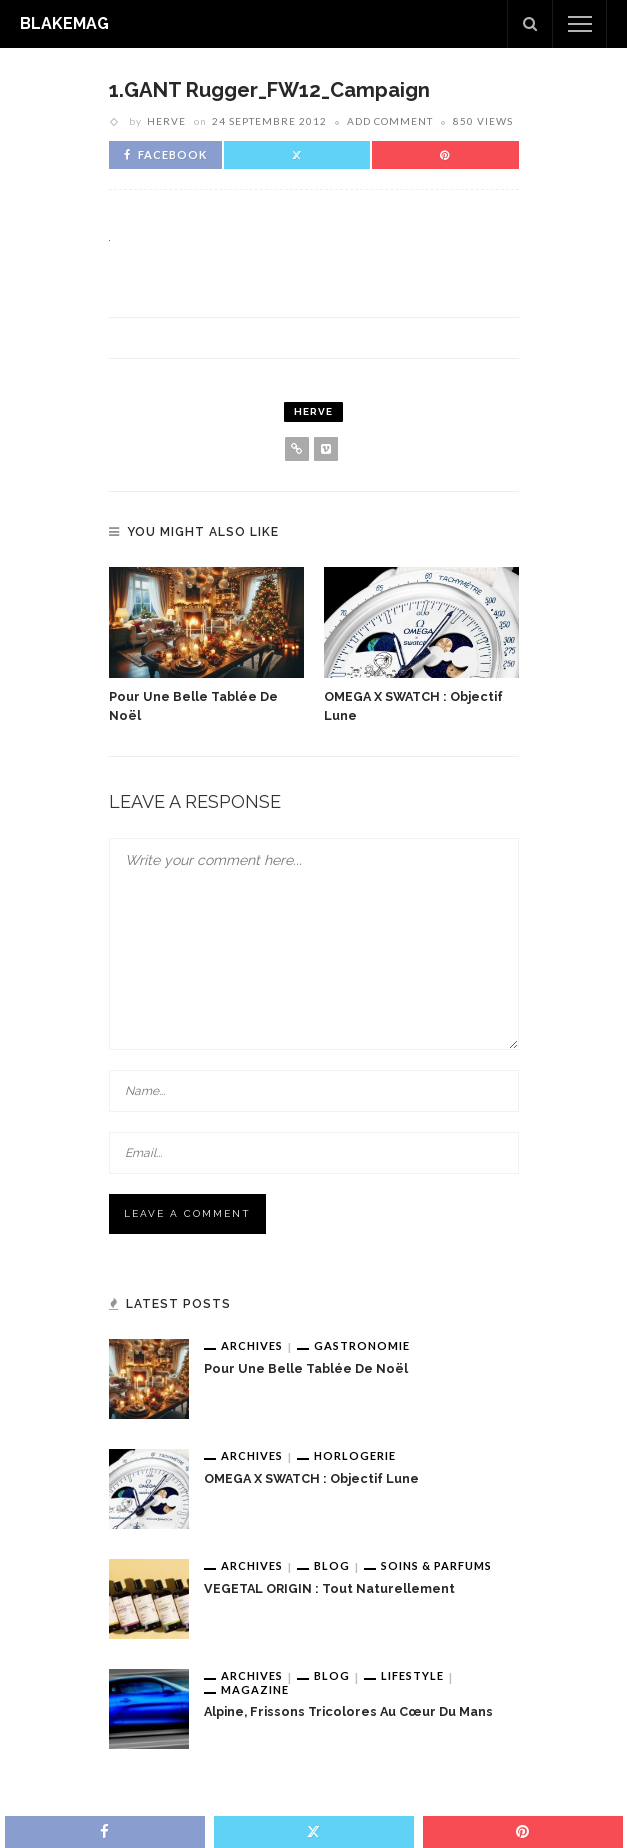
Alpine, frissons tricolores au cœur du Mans (348, 1711)
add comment (390, 121)
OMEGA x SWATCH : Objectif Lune (311, 1478)
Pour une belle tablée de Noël (306, 1368)
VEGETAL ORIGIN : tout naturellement (329, 1588)
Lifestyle (412, 1675)
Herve (166, 121)
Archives (252, 1345)
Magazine (255, 1689)
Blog (332, 1565)
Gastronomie (362, 1345)
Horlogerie (355, 1455)
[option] (206, 646)
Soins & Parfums (436, 1565)
